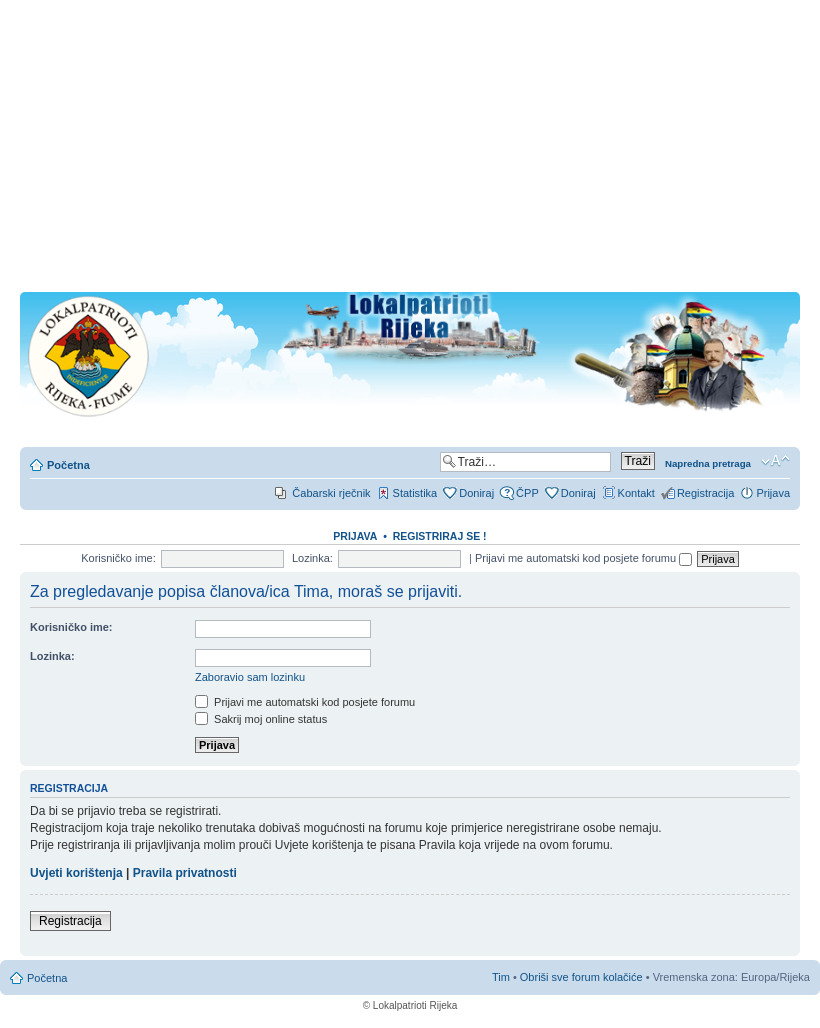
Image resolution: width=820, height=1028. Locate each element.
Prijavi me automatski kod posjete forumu (583, 558)
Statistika (415, 493)
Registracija (705, 493)
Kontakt (636, 493)
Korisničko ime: (118, 558)
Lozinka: (312, 558)
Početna (68, 465)
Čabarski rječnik (331, 493)
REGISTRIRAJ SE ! (440, 536)
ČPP (527, 493)
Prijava (773, 493)
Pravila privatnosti (185, 873)
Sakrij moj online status (261, 719)
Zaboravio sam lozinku (250, 677)
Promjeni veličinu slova (775, 461)
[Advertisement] (410, 152)
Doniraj (476, 493)
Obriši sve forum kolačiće (581, 977)
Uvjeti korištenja (76, 873)
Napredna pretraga (708, 463)
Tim (501, 977)
